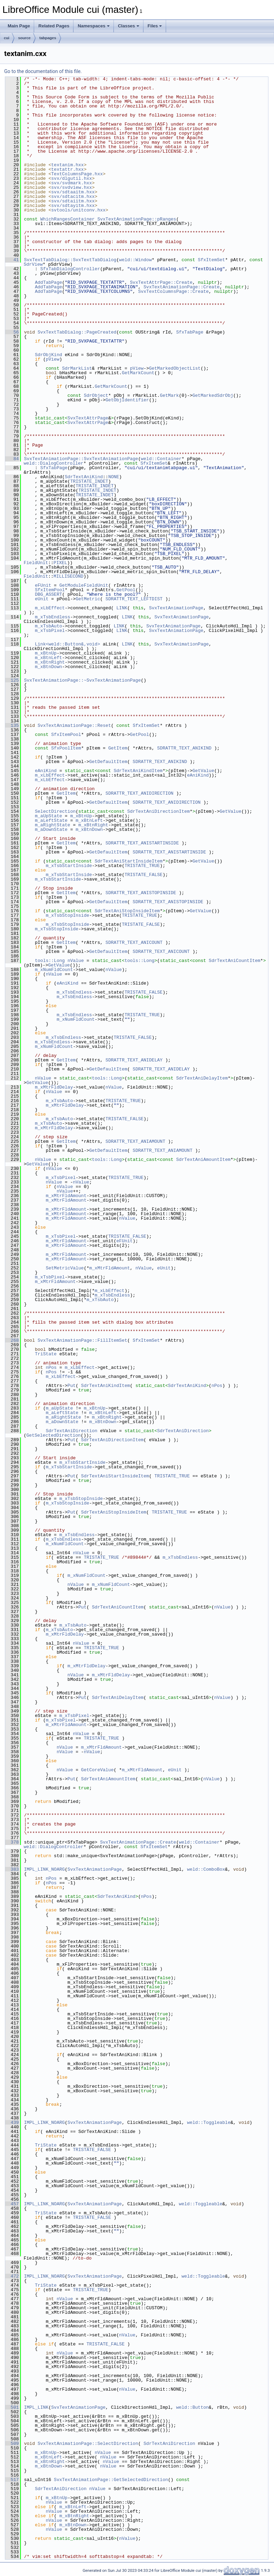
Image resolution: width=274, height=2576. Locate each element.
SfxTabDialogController (70, 269)
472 (12, 2276)
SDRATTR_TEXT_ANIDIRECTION (139, 793)
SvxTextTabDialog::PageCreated (77, 332)
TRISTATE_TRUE (142, 865)
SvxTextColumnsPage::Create (173, 291)
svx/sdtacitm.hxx (73, 196)
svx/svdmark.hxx (71, 183)
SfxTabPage (189, 332)
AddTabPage (48, 282)
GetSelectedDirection (53, 1435)
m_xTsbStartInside (69, 865)
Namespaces (94, 26)
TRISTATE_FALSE (144, 875)
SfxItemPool (50, 590)
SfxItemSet (211, 260)
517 (12, 2480)
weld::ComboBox (206, 1869)
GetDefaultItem (108, 762)
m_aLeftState (51, 820)
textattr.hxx (67, 169)
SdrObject (96, 395)
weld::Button (192, 2407)
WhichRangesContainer (67, 219)
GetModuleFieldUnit (83, 585)
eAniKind (45, 771)
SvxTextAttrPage (88, 418)
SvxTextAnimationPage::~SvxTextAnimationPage (82, 680)
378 (12, 1842)
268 (12, 1340)
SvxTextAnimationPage (176, 608)
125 (12, 680)
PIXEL (60, 563)
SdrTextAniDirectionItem (158, 811)
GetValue (203, 771)
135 (12, 725)
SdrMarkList (77, 368)
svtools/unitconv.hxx (78, 210)
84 (12, 459)
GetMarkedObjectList (175, 368)
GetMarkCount (138, 373)
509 (12, 2443)
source (24, 38)
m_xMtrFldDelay (54, 1087)
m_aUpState (48, 816)
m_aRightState (52, 825)
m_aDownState (51, 829)
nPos (51, 1367)
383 (12, 1869)
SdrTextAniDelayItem (202, 1078)
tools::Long (50, 960)
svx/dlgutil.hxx (71, 178)
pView (52, 359)
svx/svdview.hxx (71, 187)
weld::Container (161, 459)
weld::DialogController (54, 463)
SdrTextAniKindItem (137, 771)
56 (12, 332)
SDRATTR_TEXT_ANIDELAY (134, 1060)
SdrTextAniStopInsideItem (127, 911)
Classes (128, 26)
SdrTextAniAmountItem (203, 1159)
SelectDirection (55, 811)
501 (12, 2407)
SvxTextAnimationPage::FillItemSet (82, 1340)
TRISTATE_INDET (89, 481)
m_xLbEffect (50, 608)
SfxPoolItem (66, 748)
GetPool (125, 590)
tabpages (47, 38)
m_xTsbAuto (48, 626)
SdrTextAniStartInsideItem (129, 861)
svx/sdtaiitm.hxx (73, 201)
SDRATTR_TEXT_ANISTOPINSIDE (140, 893)
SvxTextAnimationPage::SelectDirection (88, 2443)
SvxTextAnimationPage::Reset (74, 725)
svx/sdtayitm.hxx (73, 205)
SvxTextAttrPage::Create (161, 282)
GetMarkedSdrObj (213, 395)
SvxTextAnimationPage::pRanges (136, 219)
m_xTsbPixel (50, 630)
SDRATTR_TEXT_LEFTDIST (134, 599)
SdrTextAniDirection (71, 1431)
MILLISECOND (69, 576)
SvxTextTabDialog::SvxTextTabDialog (70, 260)
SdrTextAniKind (84, 477)
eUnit (41, 599)
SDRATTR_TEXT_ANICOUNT (134, 942)
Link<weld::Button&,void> (67, 644)
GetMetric (88, 599)
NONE (113, 477)
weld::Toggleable (208, 2122)
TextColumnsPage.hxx (77, 174)
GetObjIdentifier (127, 400)
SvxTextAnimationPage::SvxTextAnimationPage (81, 459)
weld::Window (135, 260)
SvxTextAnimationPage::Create (181, 287)
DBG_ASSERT (48, 594)
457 (12, 2204)
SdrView (33, 264)
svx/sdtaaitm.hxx (73, 192)
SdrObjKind (48, 355)
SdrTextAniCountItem (234, 960)
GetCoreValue (97, 1770)
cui (6, 38)
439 (12, 2122)
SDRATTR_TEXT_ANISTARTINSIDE (142, 843)
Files (155, 26)
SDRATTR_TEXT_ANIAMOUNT (135, 1141)
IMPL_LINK (36, 2407)
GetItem (117, 748)
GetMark (169, 395)
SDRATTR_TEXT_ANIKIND (184, 748)
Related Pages (53, 26)
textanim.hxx (67, 165)
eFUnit (43, 585)
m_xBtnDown (48, 667)
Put (72, 1385)
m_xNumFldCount (54, 969)
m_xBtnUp (45, 653)
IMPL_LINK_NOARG (44, 1869)
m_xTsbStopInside (67, 915)
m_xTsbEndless (52, 617)
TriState (45, 1354)
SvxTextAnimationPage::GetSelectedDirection (111, 2480)
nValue (76, 960)
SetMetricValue (65, 1268)
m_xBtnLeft (48, 658)
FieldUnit (36, 563)
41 (12, 260)
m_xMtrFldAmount (66, 1196)
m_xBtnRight (50, 662)
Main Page (19, 26)
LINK (121, 608)
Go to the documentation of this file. (43, 71)
